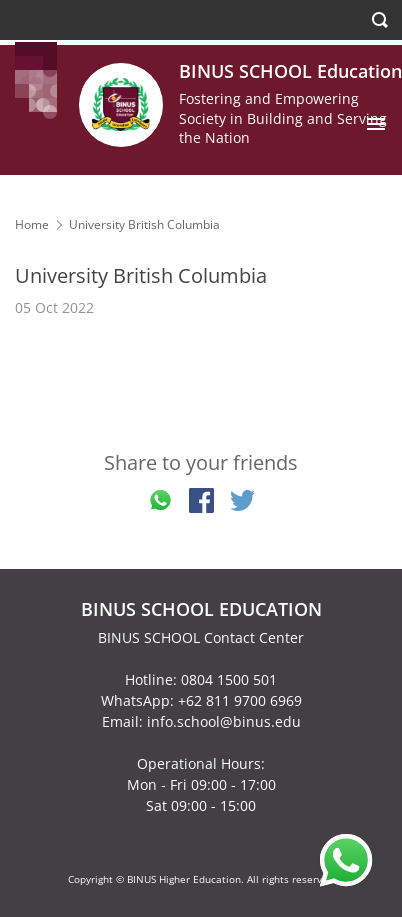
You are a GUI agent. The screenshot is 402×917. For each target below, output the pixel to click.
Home (32, 224)
